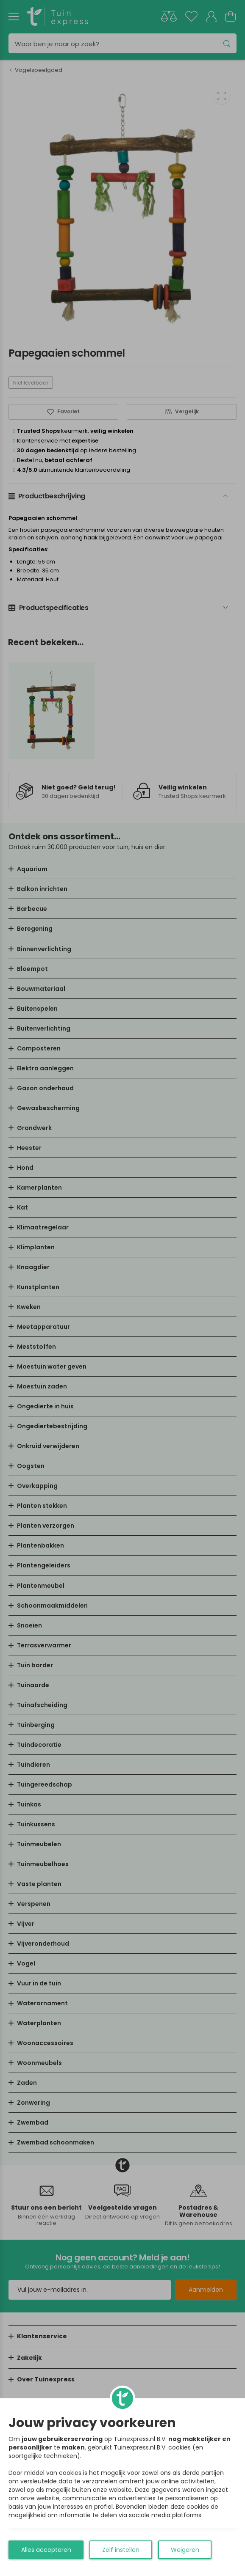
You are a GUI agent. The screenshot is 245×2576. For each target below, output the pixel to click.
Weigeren (185, 2550)
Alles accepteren (46, 2550)
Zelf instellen (120, 2550)
